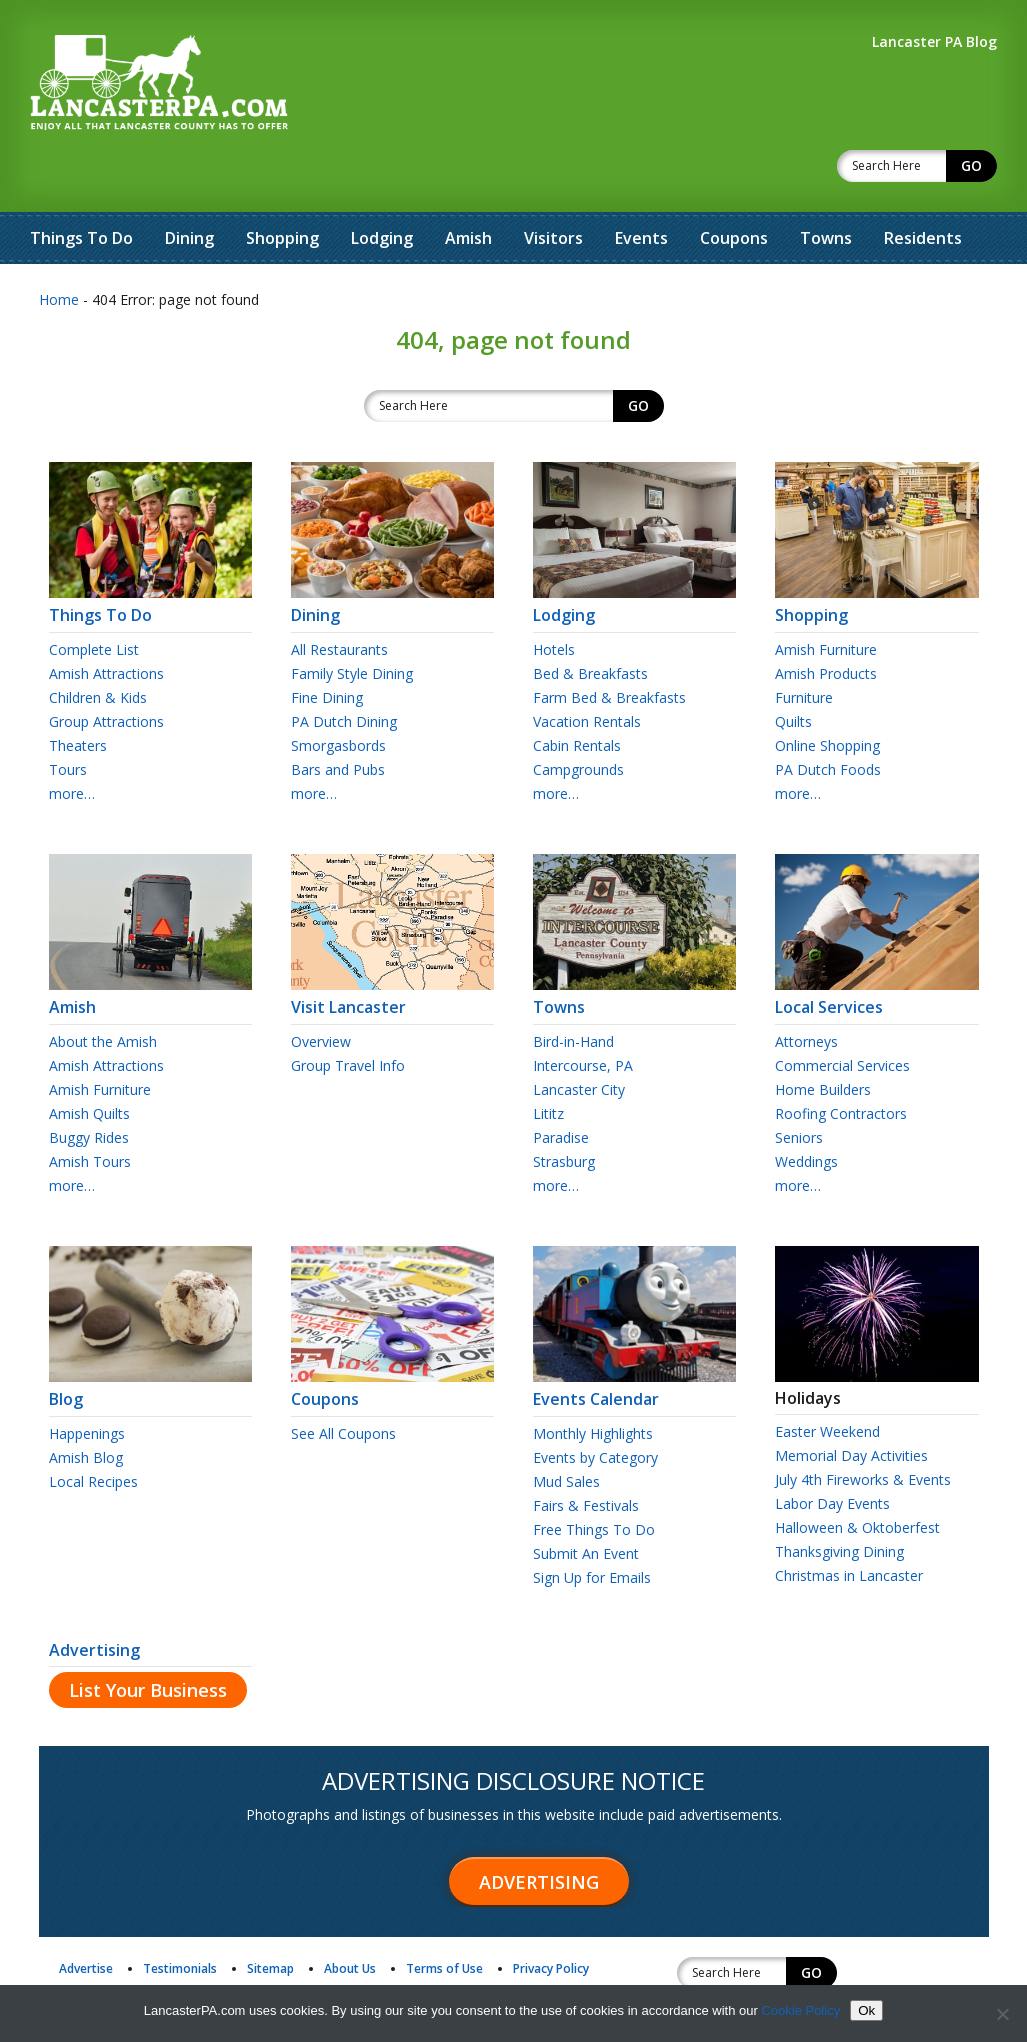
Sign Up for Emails (592, 1525)
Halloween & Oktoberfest (857, 1475)
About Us (350, 1916)
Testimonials (180, 1916)
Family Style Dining (352, 621)
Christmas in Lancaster (849, 1523)
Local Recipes (93, 1429)
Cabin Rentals (577, 693)
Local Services (876, 946)
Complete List (94, 597)
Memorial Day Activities (851, 1403)
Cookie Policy (800, 2010)
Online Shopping (827, 693)
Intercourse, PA (583, 1013)
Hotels (554, 597)
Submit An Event (586, 1501)
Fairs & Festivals (586, 1453)
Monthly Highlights (593, 1381)
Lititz (548, 1061)
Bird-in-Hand (573, 989)
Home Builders (823, 1037)
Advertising (94, 1598)
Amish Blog (86, 1405)
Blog (150, 1338)
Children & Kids (98, 645)
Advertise (86, 1916)
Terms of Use (444, 1916)
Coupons (734, 186)
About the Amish (103, 989)
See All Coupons (343, 1381)
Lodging (382, 186)
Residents (923, 186)
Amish (468, 186)
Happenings (87, 1381)
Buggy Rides (89, 1085)
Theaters (78, 693)
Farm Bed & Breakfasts (609, 645)
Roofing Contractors (841, 1061)
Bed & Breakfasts (590, 621)
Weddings (806, 1109)
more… (72, 741)
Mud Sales (566, 1429)
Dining (189, 186)
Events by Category (595, 1405)
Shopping (282, 186)
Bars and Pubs (338, 717)
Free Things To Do (594, 1477)
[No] (1002, 2014)
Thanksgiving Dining (839, 1499)
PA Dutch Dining (344, 669)
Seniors (799, 1085)
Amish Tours (90, 1109)
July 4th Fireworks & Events (863, 1427)
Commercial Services (842, 1013)
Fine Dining (327, 645)
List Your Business (148, 1638)
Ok (866, 2010)
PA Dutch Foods (828, 717)
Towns (826, 186)
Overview (321, 989)
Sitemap (270, 1916)
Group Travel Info (348, 1013)
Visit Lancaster (392, 946)
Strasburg (564, 1109)
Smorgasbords (338, 693)
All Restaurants (339, 597)
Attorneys (806, 989)
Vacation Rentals (587, 669)
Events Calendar (634, 1338)
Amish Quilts (89, 1061)
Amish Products (826, 621)
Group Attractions (106, 669)
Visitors (553, 186)
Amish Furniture (826, 597)
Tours (68, 717)
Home (59, 247)
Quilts (793, 669)
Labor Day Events (832, 1451)
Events (641, 186)
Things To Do (81, 186)
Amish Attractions (106, 621)
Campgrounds (578, 717)
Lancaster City (579, 1037)
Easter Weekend (827, 1379)
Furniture (804, 645)
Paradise (561, 1085)
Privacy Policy (551, 1916)
